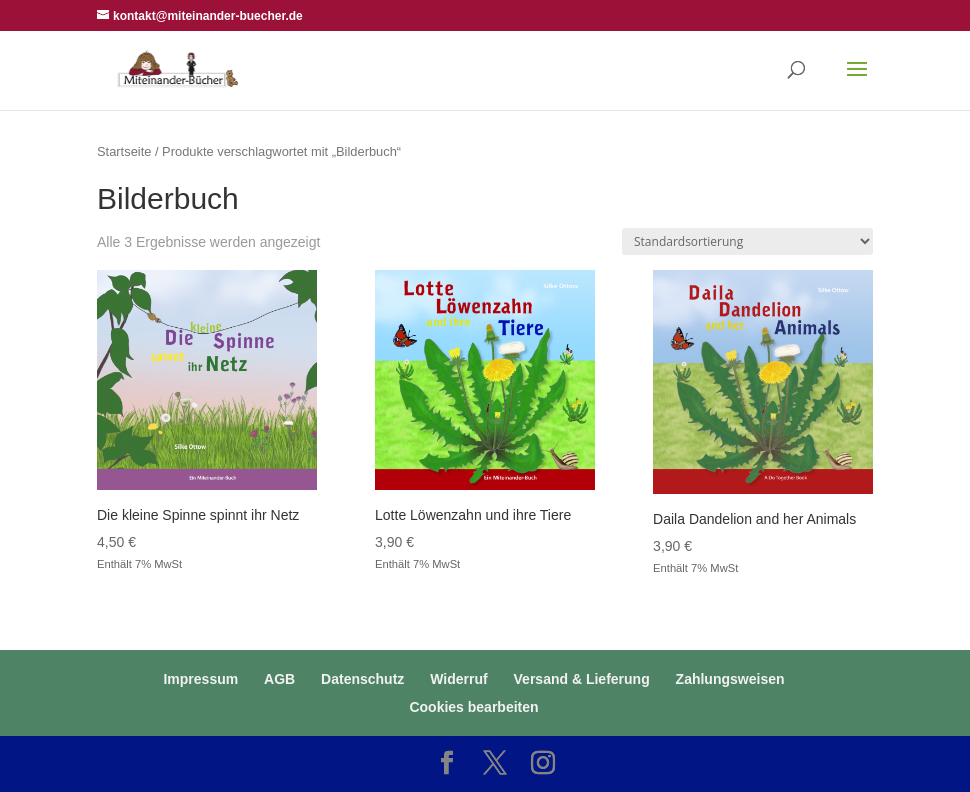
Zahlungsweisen (730, 679)
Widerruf (458, 679)
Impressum (200, 679)
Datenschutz (362, 679)
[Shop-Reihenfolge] (747, 241)
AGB (279, 679)
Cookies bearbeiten (473, 707)
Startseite (124, 151)
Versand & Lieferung (582, 679)
